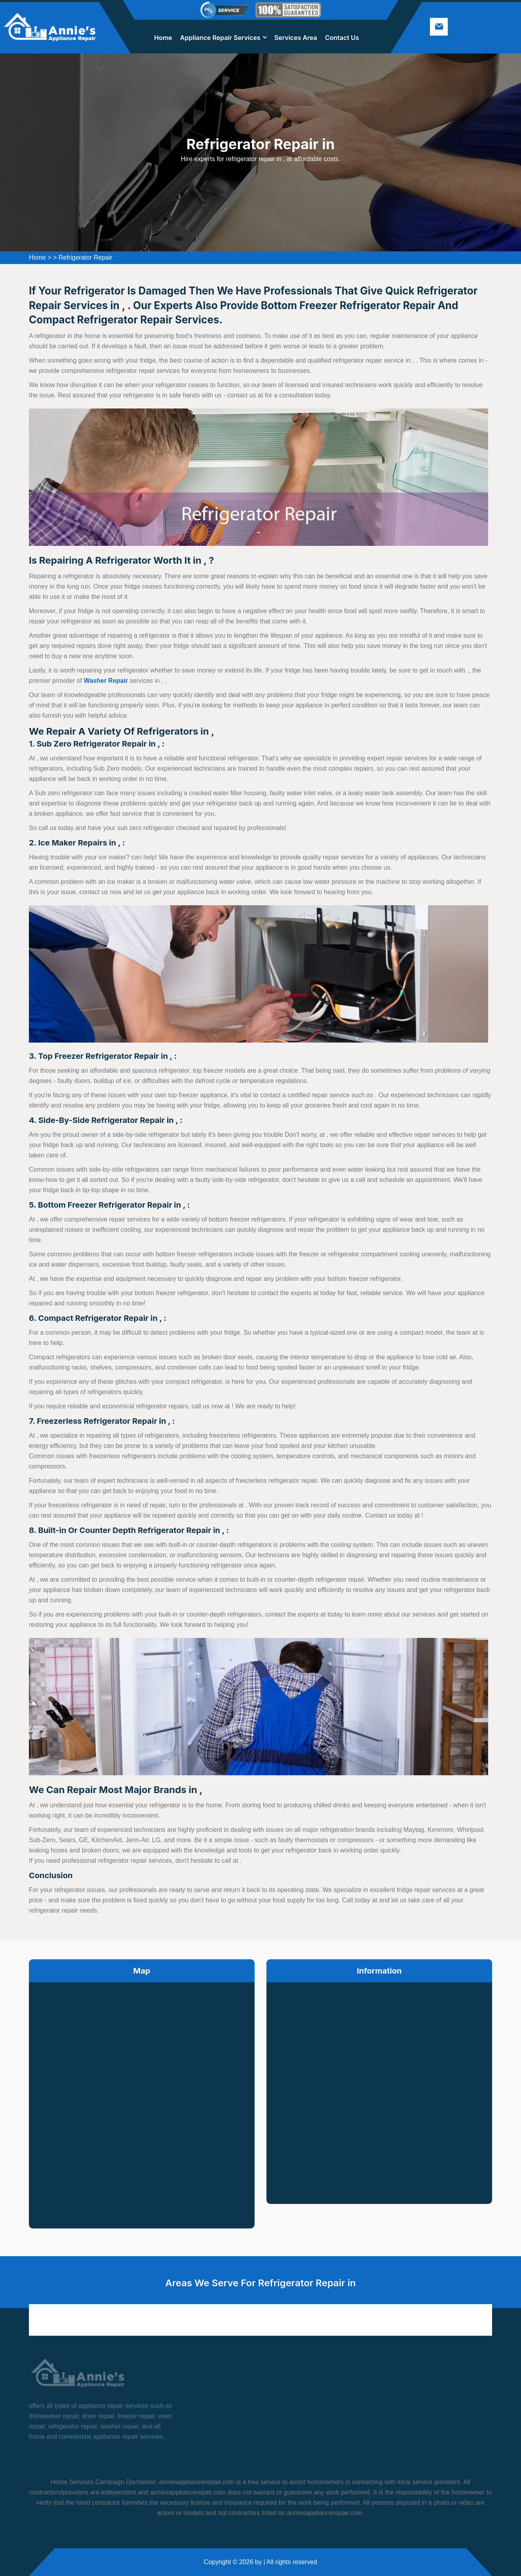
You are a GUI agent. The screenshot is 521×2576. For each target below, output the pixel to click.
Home (163, 38)
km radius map (142, 2099)
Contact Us (342, 38)
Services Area (295, 38)
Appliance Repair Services (220, 38)
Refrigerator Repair (85, 257)
